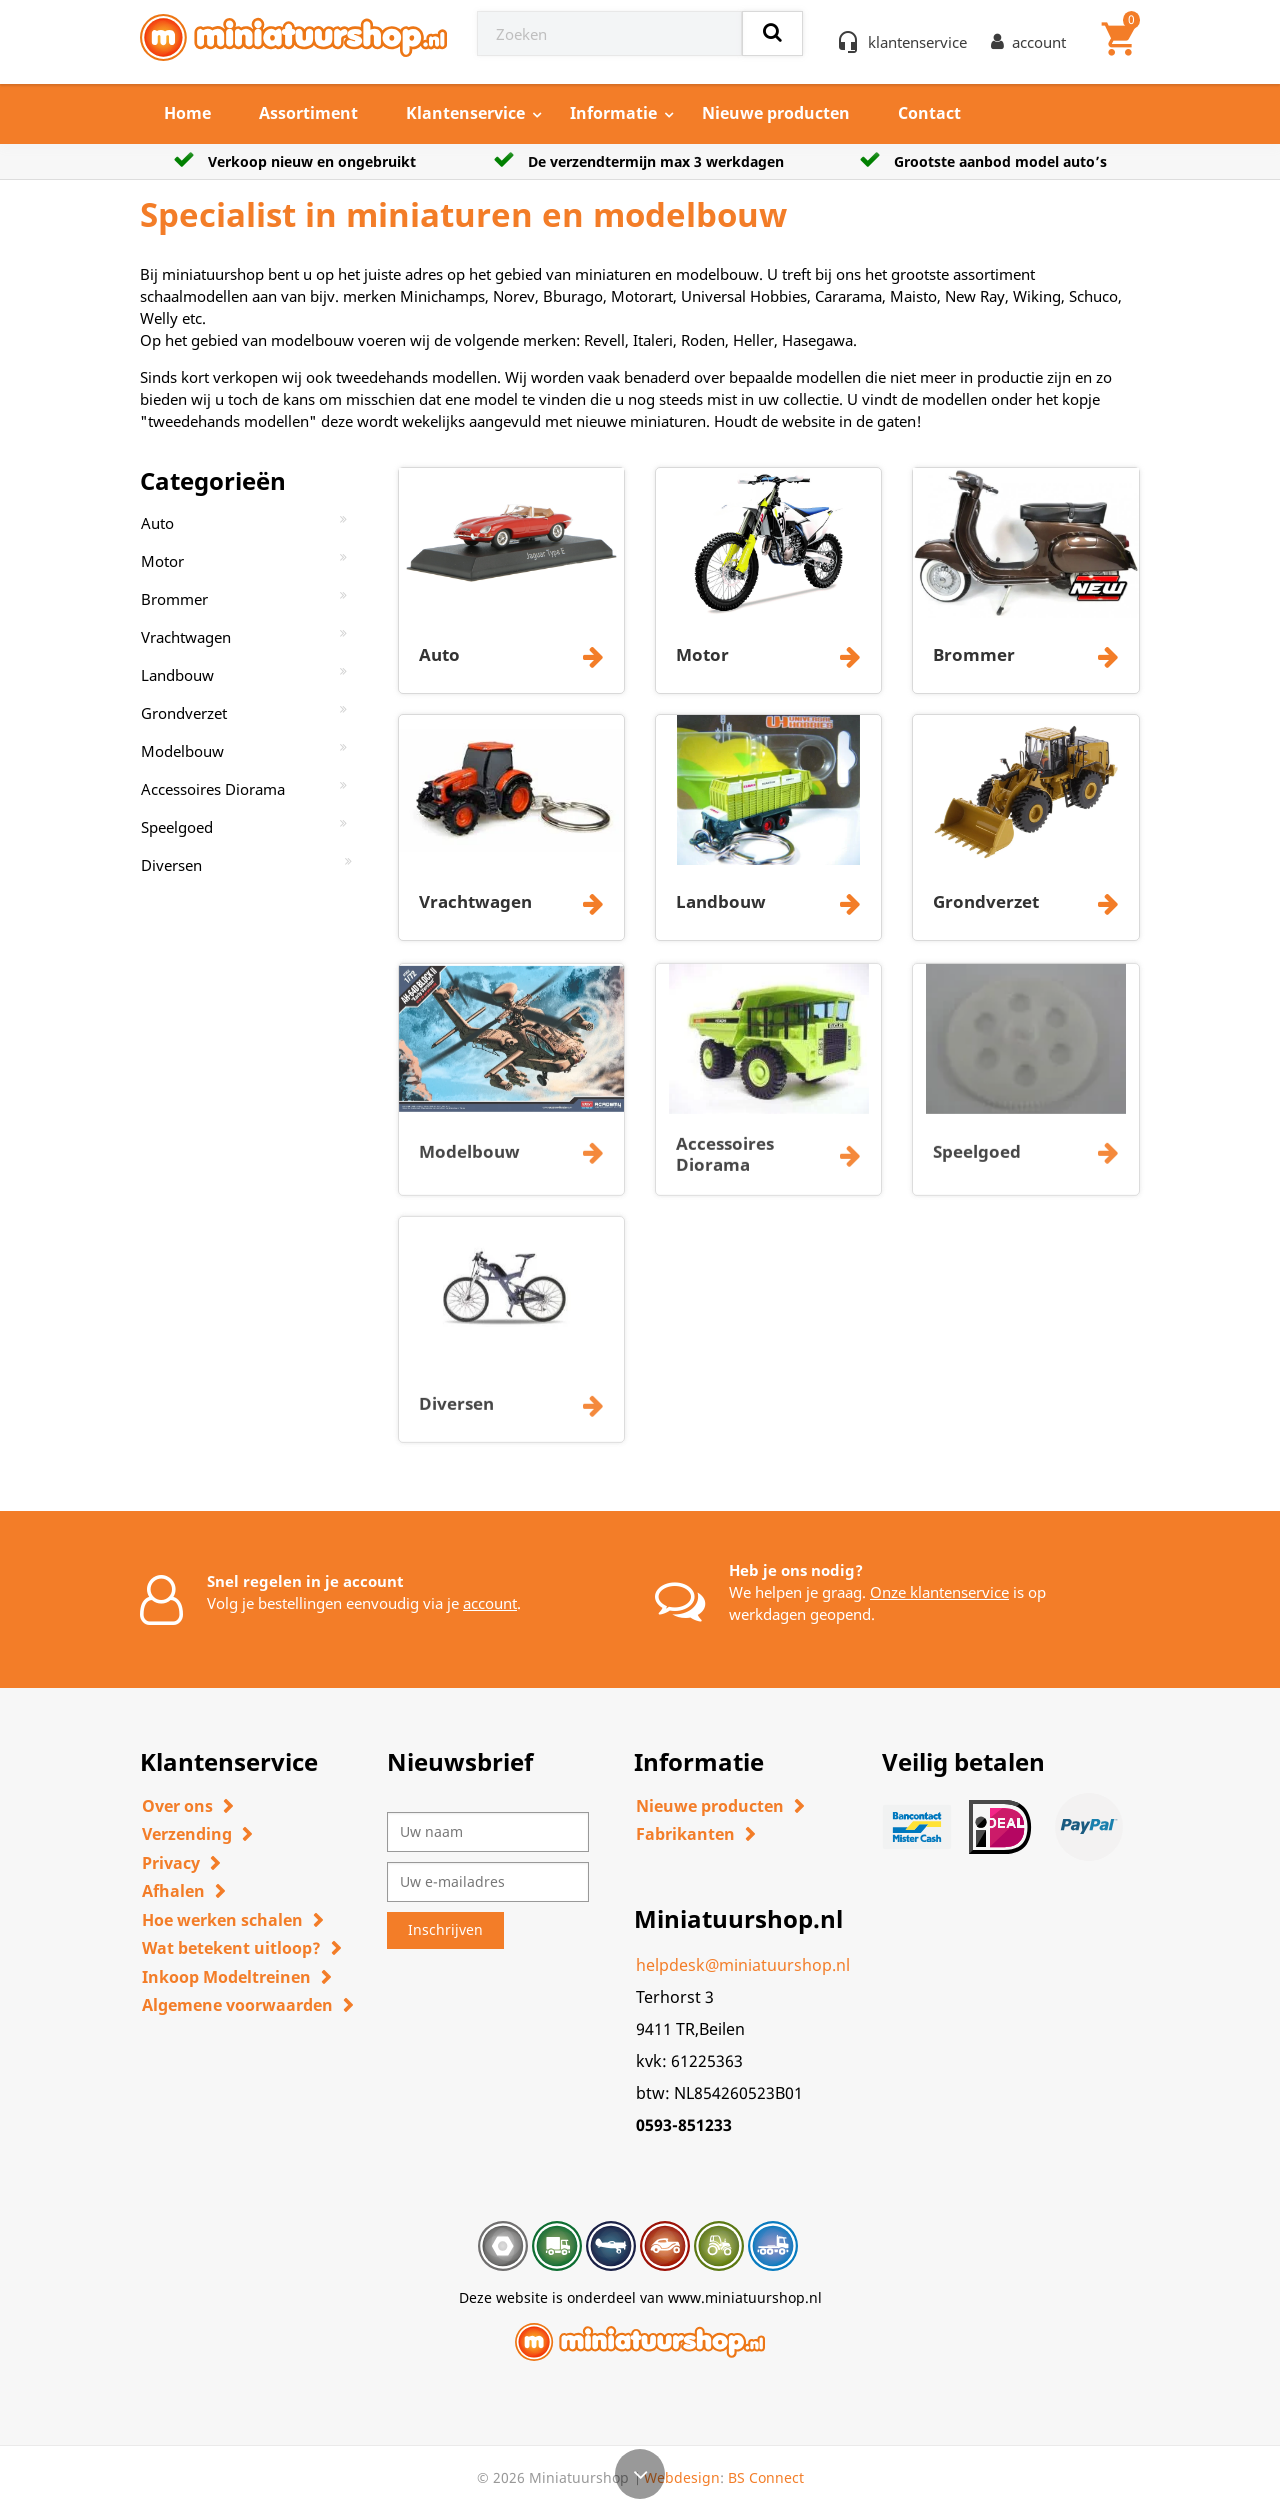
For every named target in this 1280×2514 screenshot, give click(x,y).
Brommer (174, 599)
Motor (162, 561)
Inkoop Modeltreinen (226, 1977)
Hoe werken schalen (222, 1920)
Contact (929, 113)
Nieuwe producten (776, 113)
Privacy (171, 1863)
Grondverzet (184, 713)
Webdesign (682, 2477)
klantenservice (917, 42)
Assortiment (308, 113)
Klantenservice (465, 113)
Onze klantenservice (939, 1592)
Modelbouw (182, 751)
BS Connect (766, 2477)
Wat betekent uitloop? (231, 1948)
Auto (157, 523)
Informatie (613, 113)
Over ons (177, 1806)
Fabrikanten (685, 1834)
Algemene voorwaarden (237, 2005)
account (490, 1603)
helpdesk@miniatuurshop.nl (743, 1965)
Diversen (171, 865)
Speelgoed (177, 827)
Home (187, 113)
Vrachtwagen (186, 637)
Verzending (187, 1834)
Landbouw (177, 675)
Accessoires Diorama (213, 789)
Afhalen (173, 1891)
